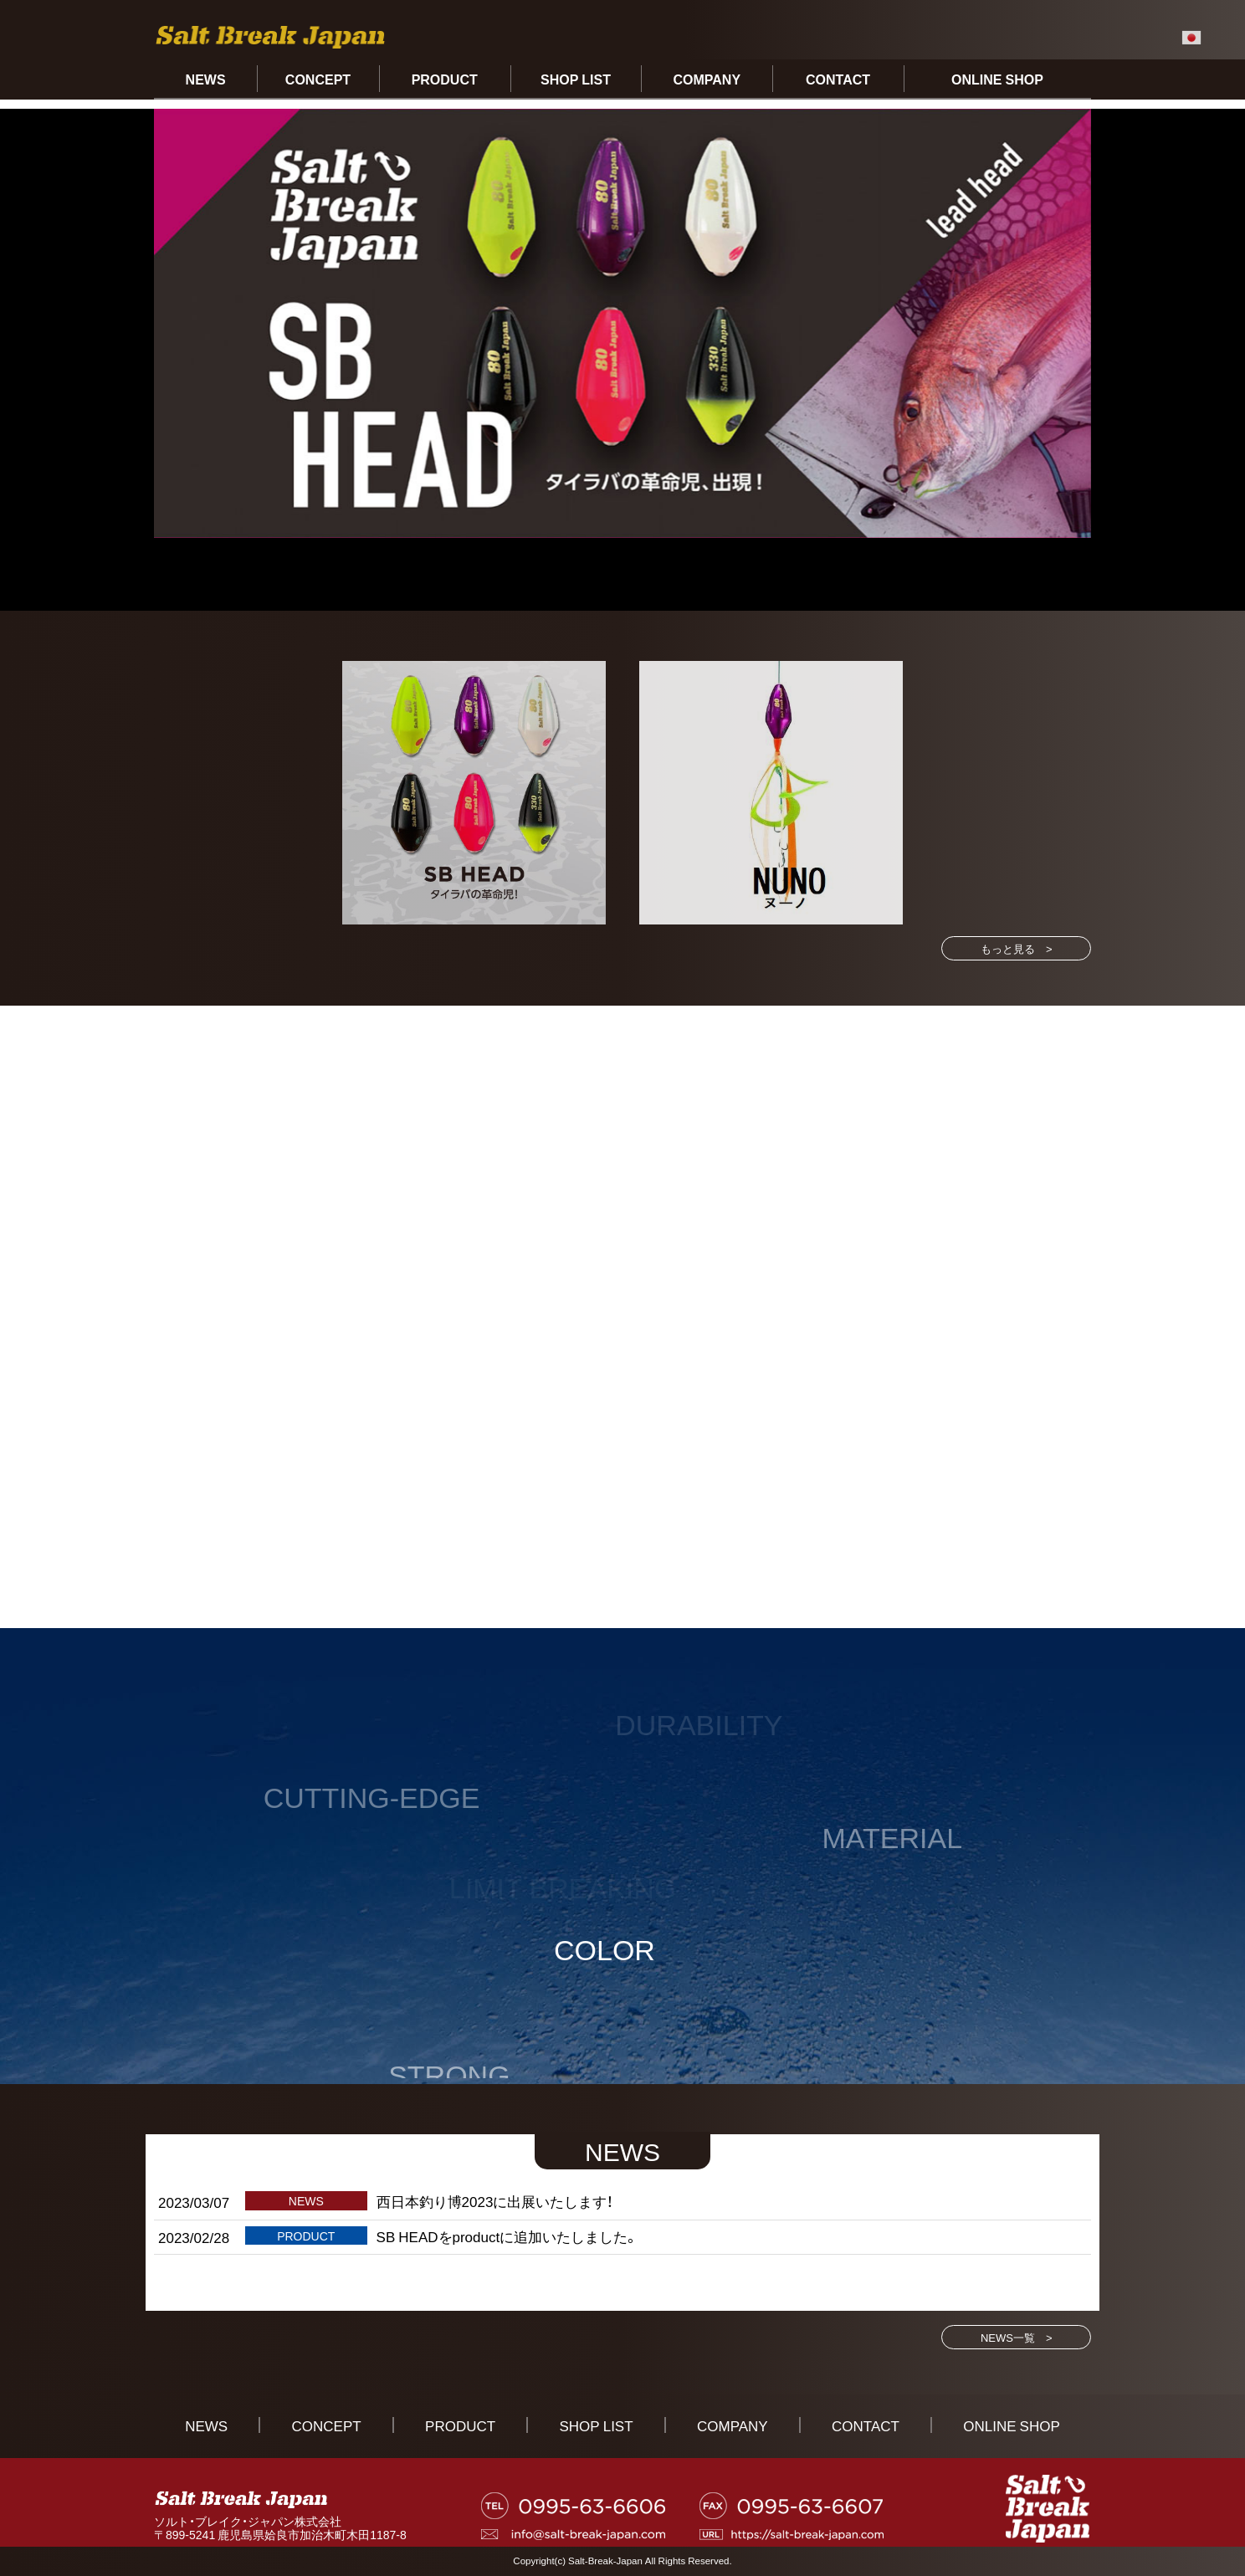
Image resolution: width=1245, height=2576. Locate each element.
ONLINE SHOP (997, 78)
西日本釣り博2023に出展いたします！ (495, 2200)
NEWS (206, 78)
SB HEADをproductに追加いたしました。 (508, 2235)
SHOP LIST (576, 78)
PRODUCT (445, 78)
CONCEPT (318, 78)
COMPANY (706, 78)
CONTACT (838, 78)
